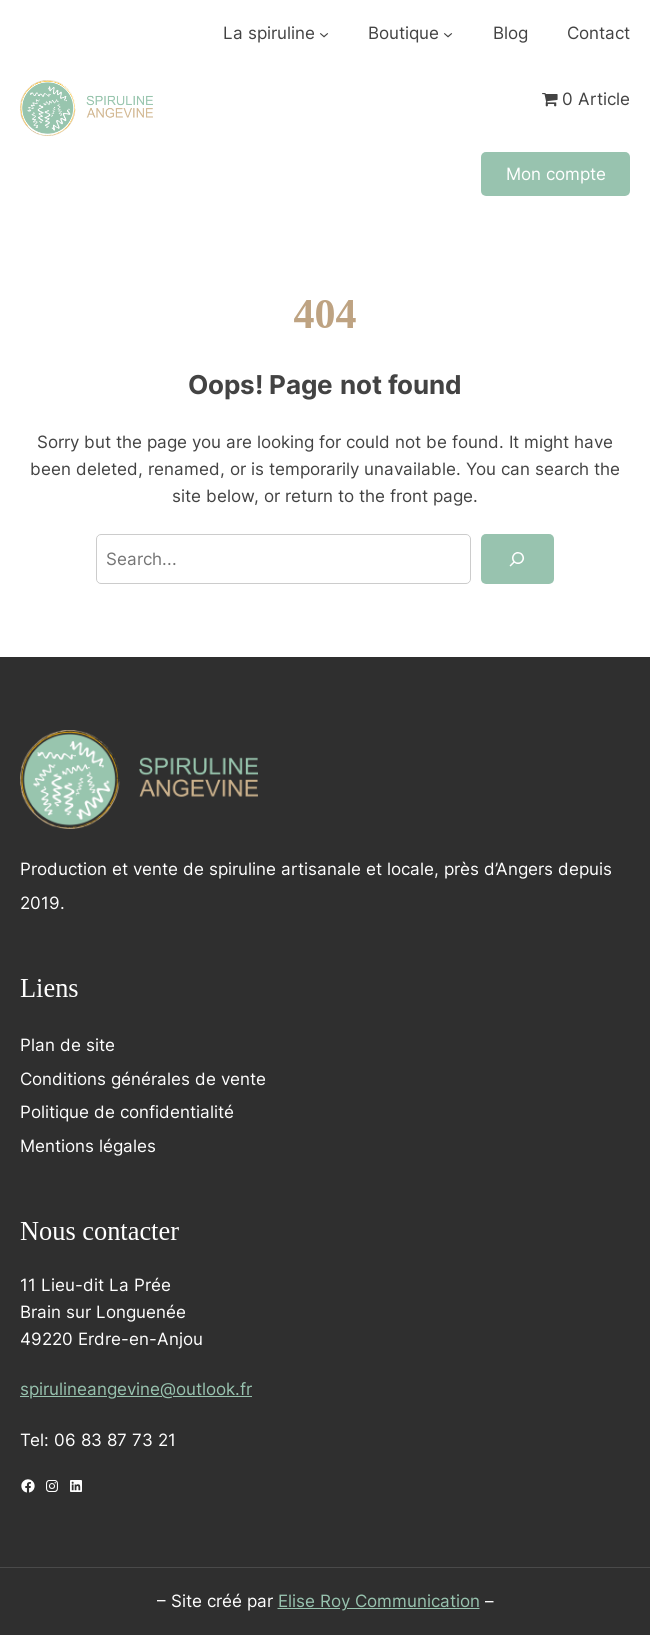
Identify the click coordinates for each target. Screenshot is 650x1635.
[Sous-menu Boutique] (448, 34)
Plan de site (67, 1045)
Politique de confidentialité (127, 1112)
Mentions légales (88, 1146)
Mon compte (556, 174)
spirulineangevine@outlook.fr (136, 1389)
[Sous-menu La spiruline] (324, 34)
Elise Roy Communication (379, 1601)
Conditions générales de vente (143, 1079)
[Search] (517, 559)
